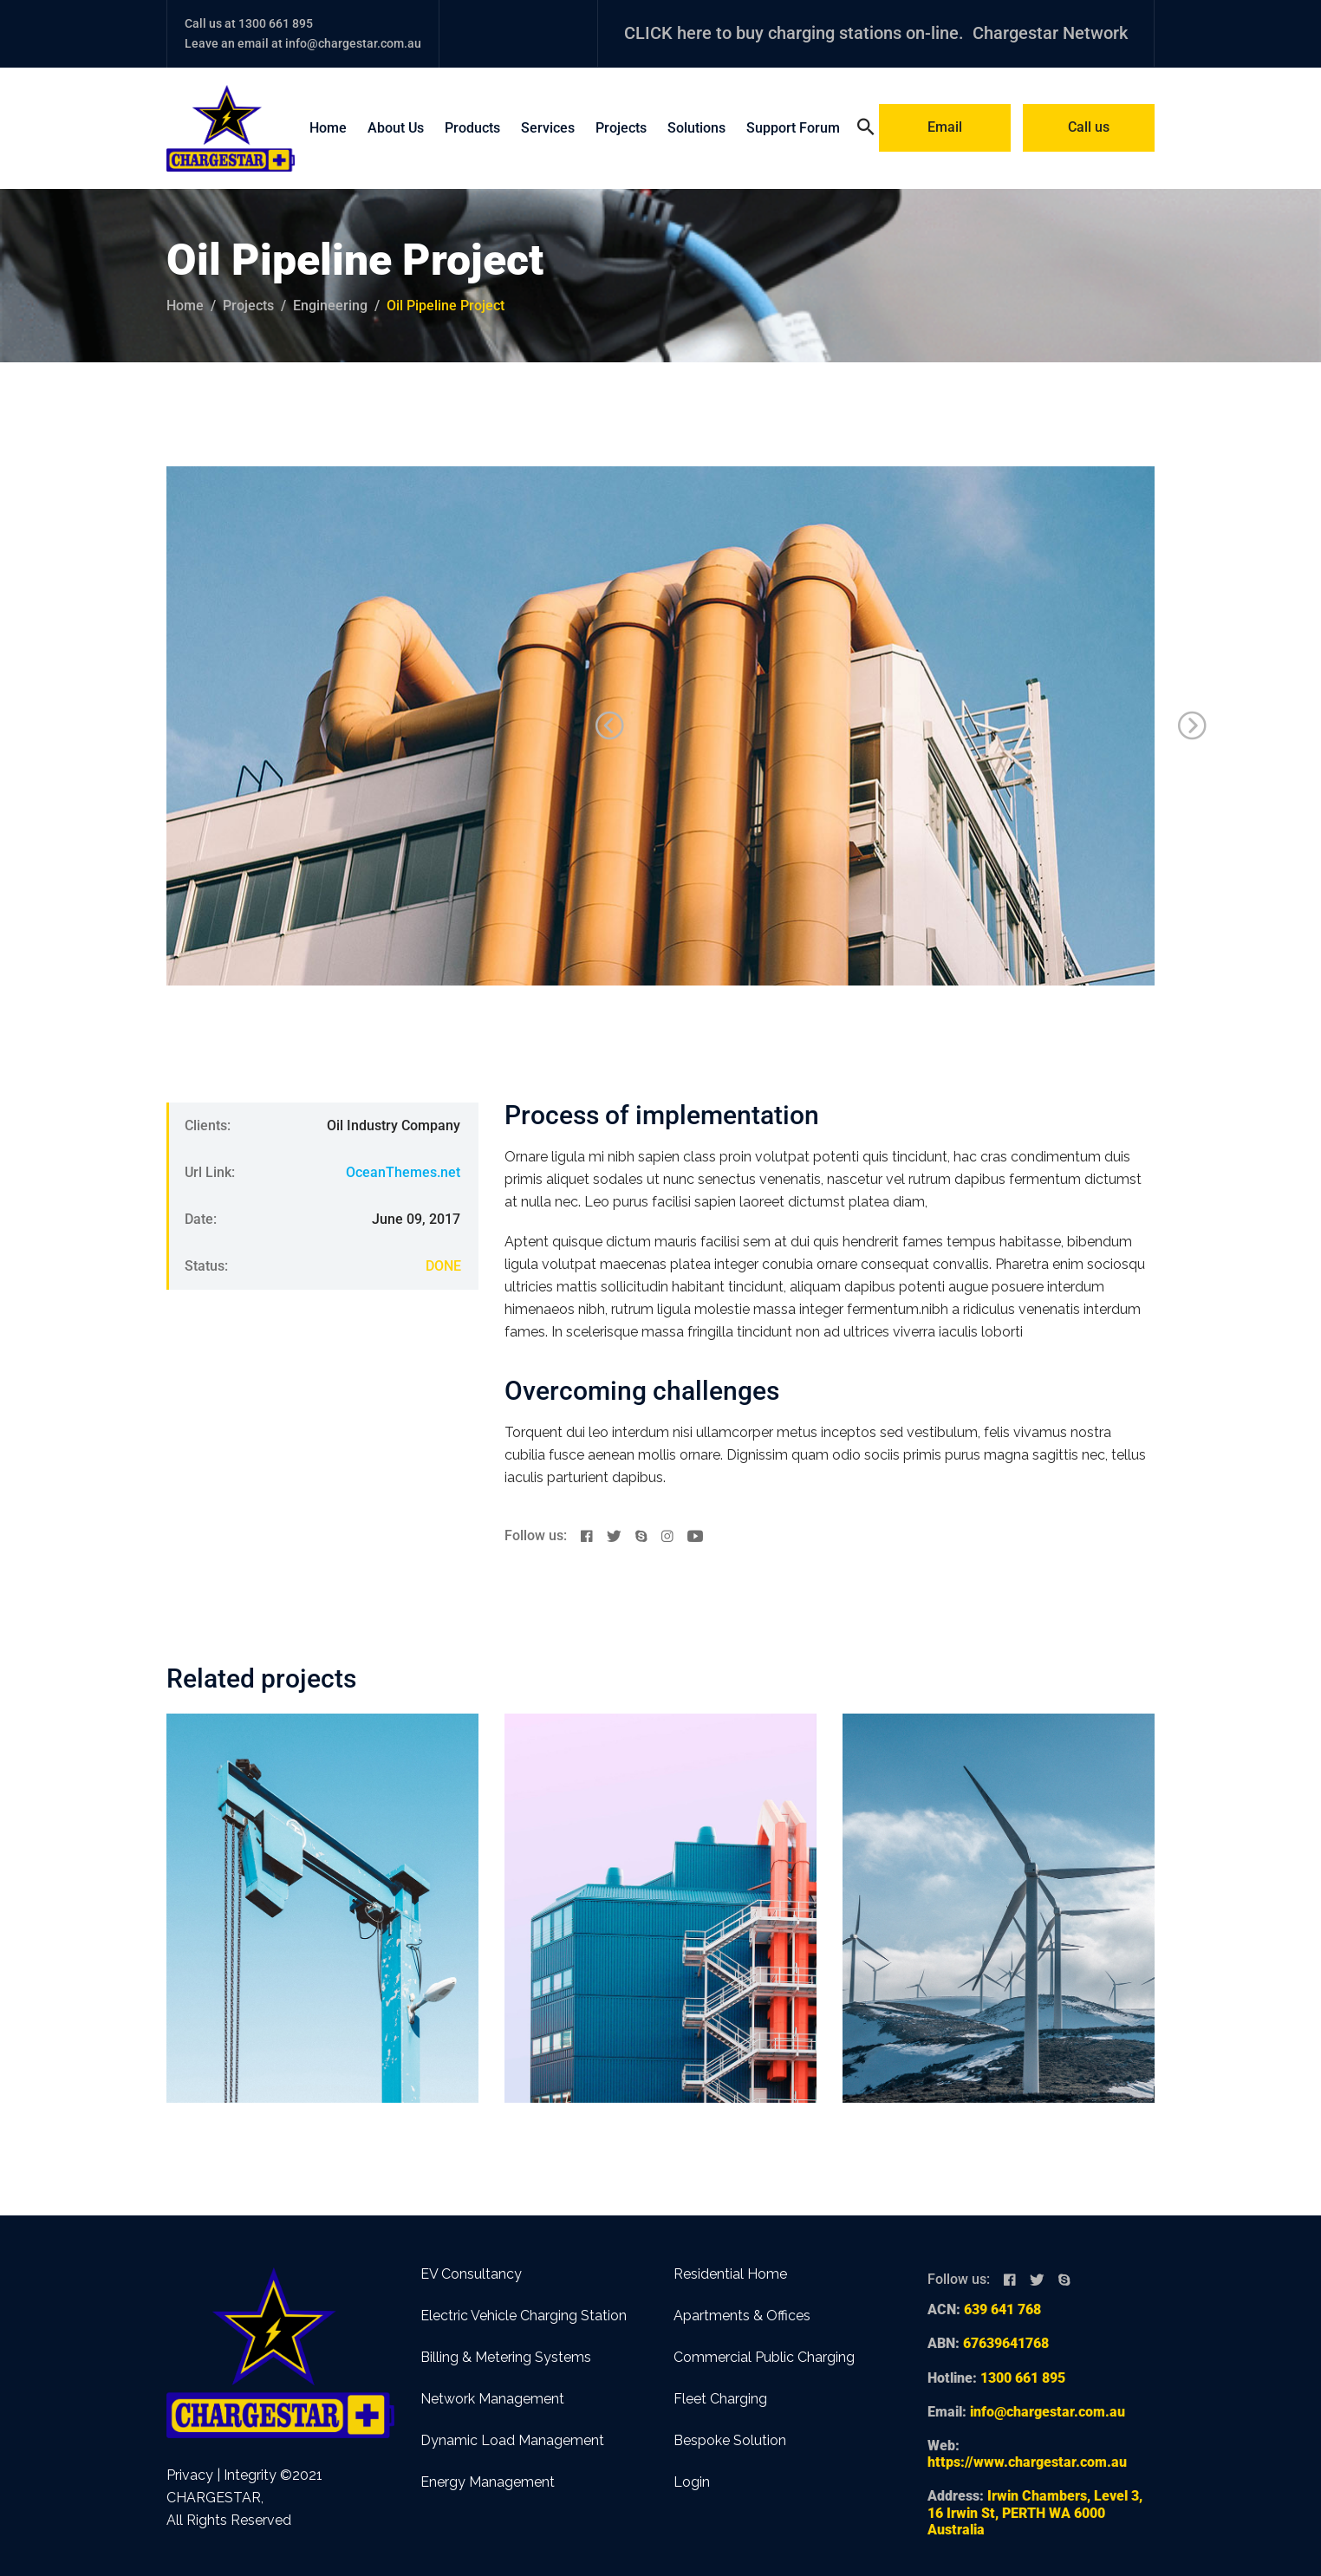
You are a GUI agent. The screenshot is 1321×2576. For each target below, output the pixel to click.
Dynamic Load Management (512, 2440)
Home (328, 128)
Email (944, 127)
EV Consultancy (471, 2274)
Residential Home (730, 2274)
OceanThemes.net (403, 1172)
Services (548, 128)
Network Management (492, 2399)
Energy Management (487, 2482)
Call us (1089, 127)
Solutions (696, 128)
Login (692, 2482)
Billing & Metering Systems (505, 2357)
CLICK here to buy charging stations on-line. (794, 33)
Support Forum (793, 128)
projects (248, 305)
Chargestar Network (1050, 33)
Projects (621, 128)
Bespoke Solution (730, 2440)
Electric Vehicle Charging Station (523, 2315)
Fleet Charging (720, 2399)
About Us (396, 128)
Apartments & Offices (742, 2315)
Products (472, 128)
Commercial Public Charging (764, 2357)
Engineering (330, 305)
